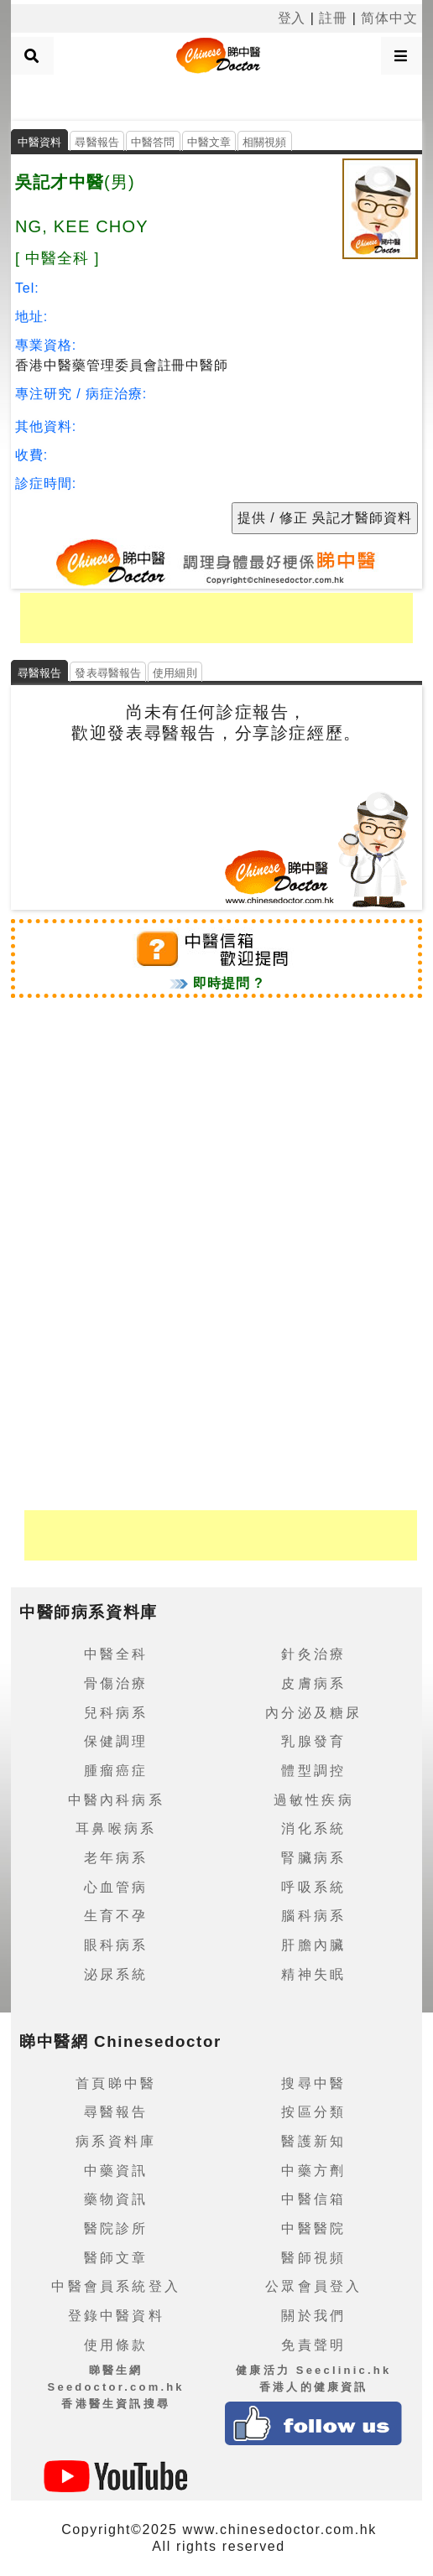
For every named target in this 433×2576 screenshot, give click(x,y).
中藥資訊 (116, 2170)
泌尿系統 (116, 1974)
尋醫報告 (97, 142)
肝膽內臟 (313, 1945)
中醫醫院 (313, 2228)
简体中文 (389, 18)
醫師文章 (116, 2258)
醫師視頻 (313, 2258)
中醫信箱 (313, 2199)
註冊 (333, 18)
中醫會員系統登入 (115, 2286)
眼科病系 (116, 1945)
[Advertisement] (216, 96)
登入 (292, 18)
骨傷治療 (116, 1683)
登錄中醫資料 (116, 2316)
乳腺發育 (313, 1741)
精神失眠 (313, 1974)
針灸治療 (313, 1654)
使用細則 (175, 673)
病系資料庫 (116, 2141)
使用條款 (116, 2345)
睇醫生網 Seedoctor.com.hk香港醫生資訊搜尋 (116, 2386)
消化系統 (313, 1828)
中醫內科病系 (116, 1800)
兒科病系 (116, 1713)
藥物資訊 (116, 2199)
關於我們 (313, 2316)
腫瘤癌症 (116, 1770)
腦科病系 (313, 1916)
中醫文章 (209, 142)
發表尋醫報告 (108, 673)
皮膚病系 (313, 1683)
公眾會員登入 (313, 2286)
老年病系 (116, 1858)
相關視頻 (265, 142)
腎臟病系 (313, 1858)
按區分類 (313, 2112)
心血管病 (116, 1887)
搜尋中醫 (313, 2083)
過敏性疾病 (314, 1800)
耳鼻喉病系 (116, 1828)
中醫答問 (153, 142)
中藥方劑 (313, 2170)
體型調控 (313, 1770)
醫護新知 (313, 2141)
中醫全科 (116, 1654)
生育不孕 (116, 1916)
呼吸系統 (313, 1887)
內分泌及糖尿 (313, 1713)
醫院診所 (116, 2228)
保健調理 (116, 1741)
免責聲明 (313, 2345)
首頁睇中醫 (116, 2083)
